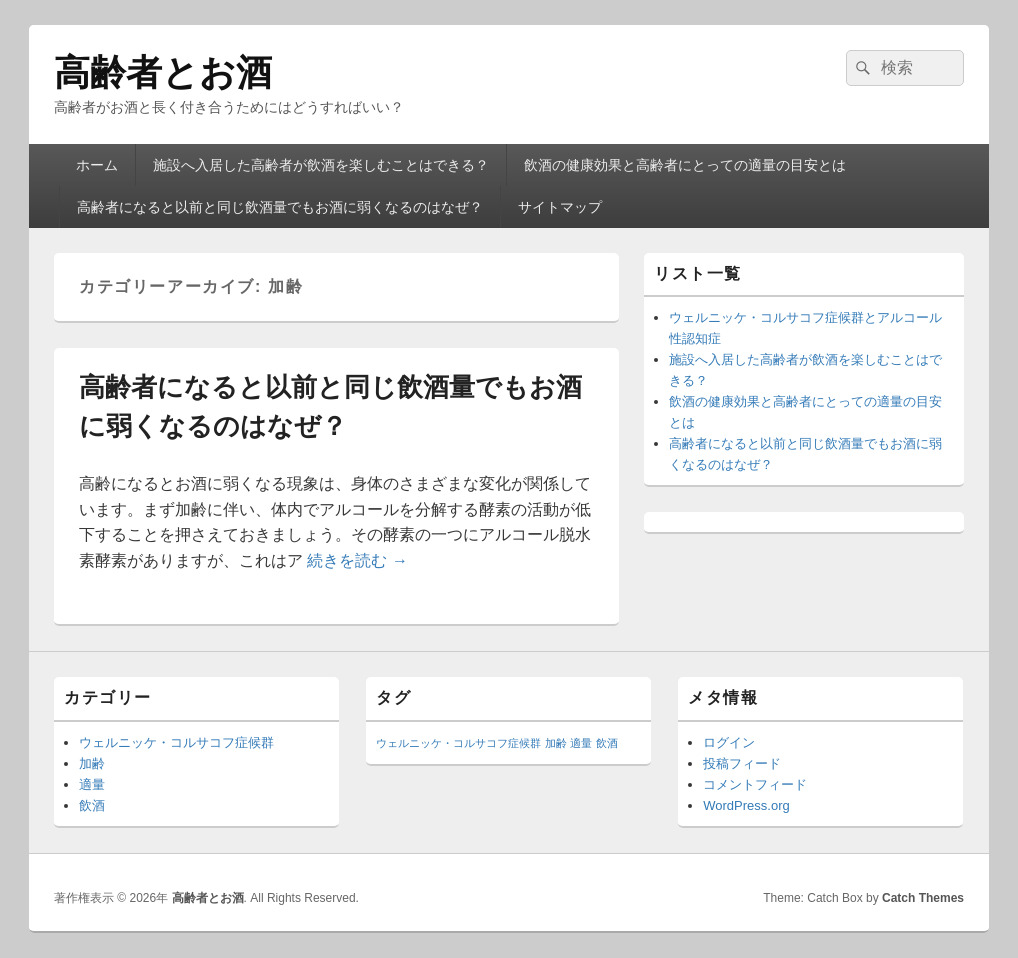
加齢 (92, 763)
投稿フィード (742, 763)
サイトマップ (560, 207)
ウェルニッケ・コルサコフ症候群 (176, 742)
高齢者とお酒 (163, 72)
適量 (92, 784)
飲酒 (92, 805)
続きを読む (357, 560)
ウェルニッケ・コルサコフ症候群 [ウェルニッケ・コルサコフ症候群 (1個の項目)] (458, 743)
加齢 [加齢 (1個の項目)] (556, 743)
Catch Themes (923, 898)
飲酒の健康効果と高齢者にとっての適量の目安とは (685, 165)
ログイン (729, 742)
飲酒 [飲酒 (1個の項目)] (607, 743)
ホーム (97, 165)
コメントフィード (755, 784)
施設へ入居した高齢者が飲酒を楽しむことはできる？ (321, 165)
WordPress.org (746, 805)
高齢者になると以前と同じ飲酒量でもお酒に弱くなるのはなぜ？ (280, 207)
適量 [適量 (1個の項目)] (581, 743)
